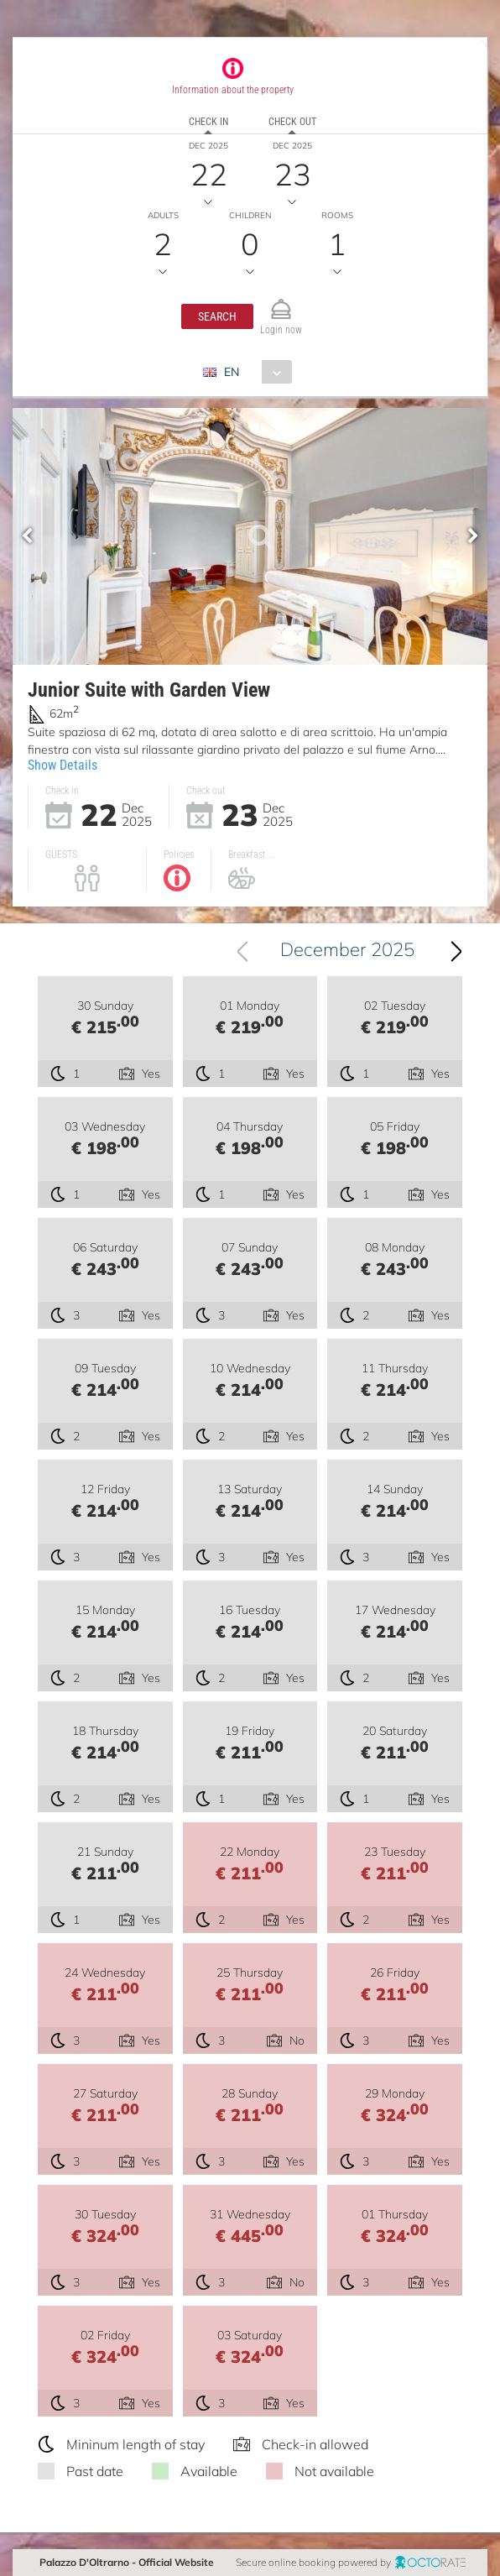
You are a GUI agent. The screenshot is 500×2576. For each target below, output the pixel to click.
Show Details (62, 765)
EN (231, 371)
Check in (208, 122)
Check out (292, 122)
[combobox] (253, 372)
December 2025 (347, 949)
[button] (217, 316)
